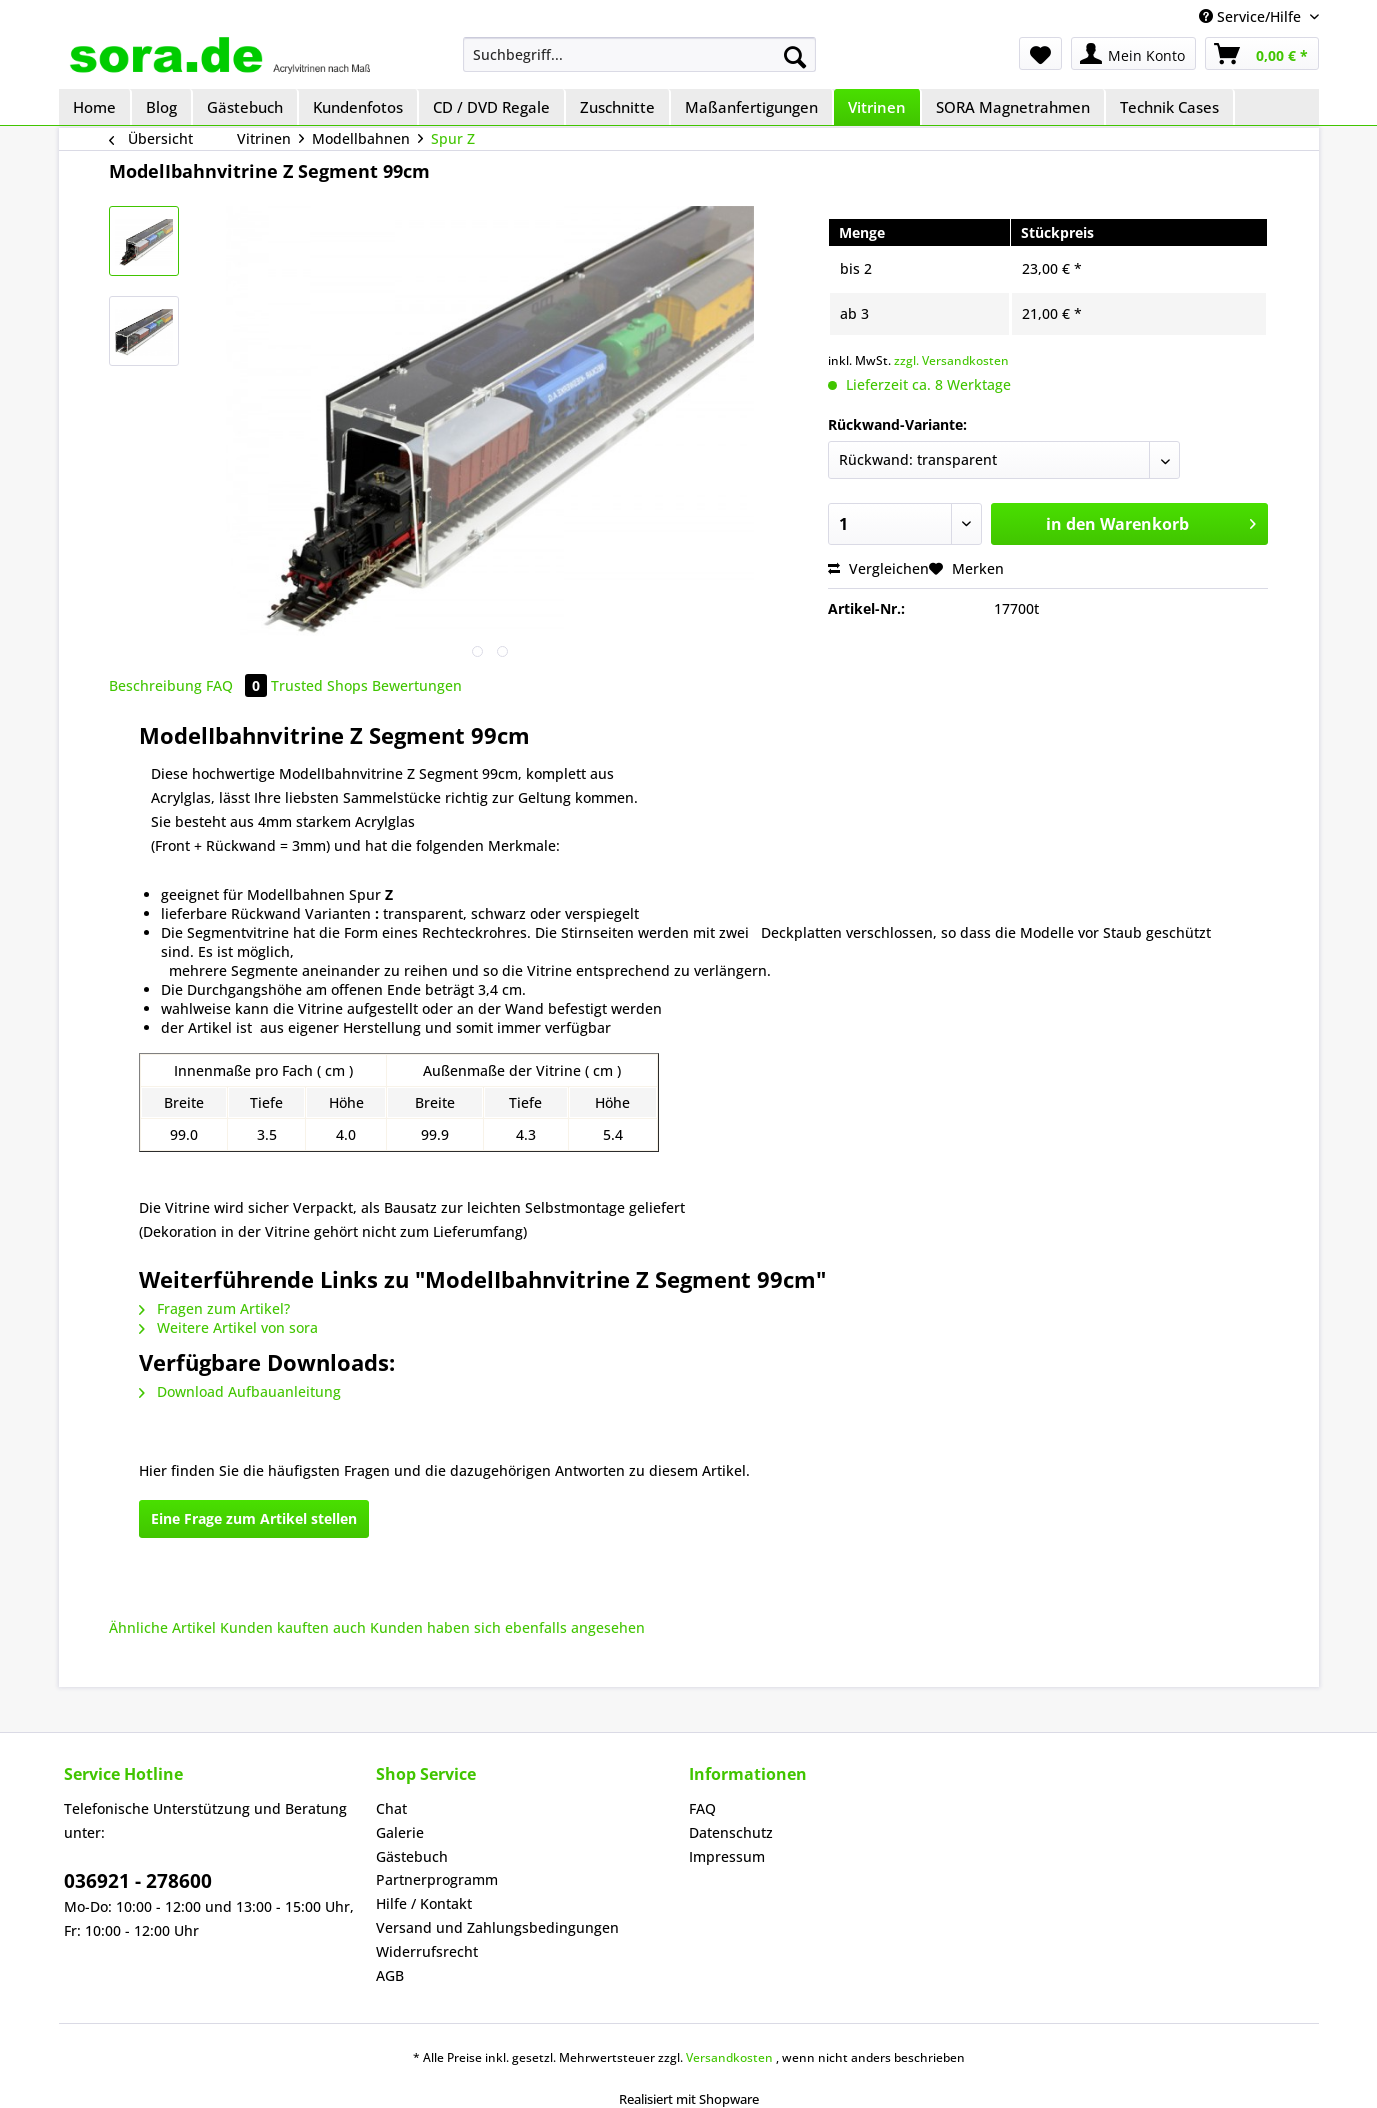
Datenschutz (731, 1832)
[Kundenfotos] (359, 107)
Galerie (400, 1832)
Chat (391, 1808)
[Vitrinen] (878, 107)
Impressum (727, 1856)
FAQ (238, 685)
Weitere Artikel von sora (228, 1327)
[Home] (95, 107)
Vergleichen (878, 568)
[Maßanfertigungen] (752, 107)
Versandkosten (729, 2057)
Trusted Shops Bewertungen (366, 685)
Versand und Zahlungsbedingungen (497, 1927)
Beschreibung (155, 685)
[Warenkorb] (1262, 53)
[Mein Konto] (1133, 53)
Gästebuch (412, 1856)
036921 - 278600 (138, 1881)
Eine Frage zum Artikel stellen (254, 1518)
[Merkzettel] (1040, 53)
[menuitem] (639, 54)
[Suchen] (795, 57)
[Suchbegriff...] (639, 54)
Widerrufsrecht (427, 1951)
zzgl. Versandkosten (951, 360)
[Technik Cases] (1170, 107)
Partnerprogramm (437, 1879)
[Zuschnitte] (618, 107)
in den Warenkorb (1151, 521)
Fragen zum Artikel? (214, 1308)
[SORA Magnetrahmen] (1014, 107)
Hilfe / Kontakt (424, 1903)
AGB (390, 1975)
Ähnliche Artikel (162, 1627)
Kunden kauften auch (293, 1627)
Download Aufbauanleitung (240, 1391)
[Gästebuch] (246, 107)
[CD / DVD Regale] (492, 107)
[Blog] (162, 107)
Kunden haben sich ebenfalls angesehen (507, 1627)
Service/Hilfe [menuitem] (1252, 16)
